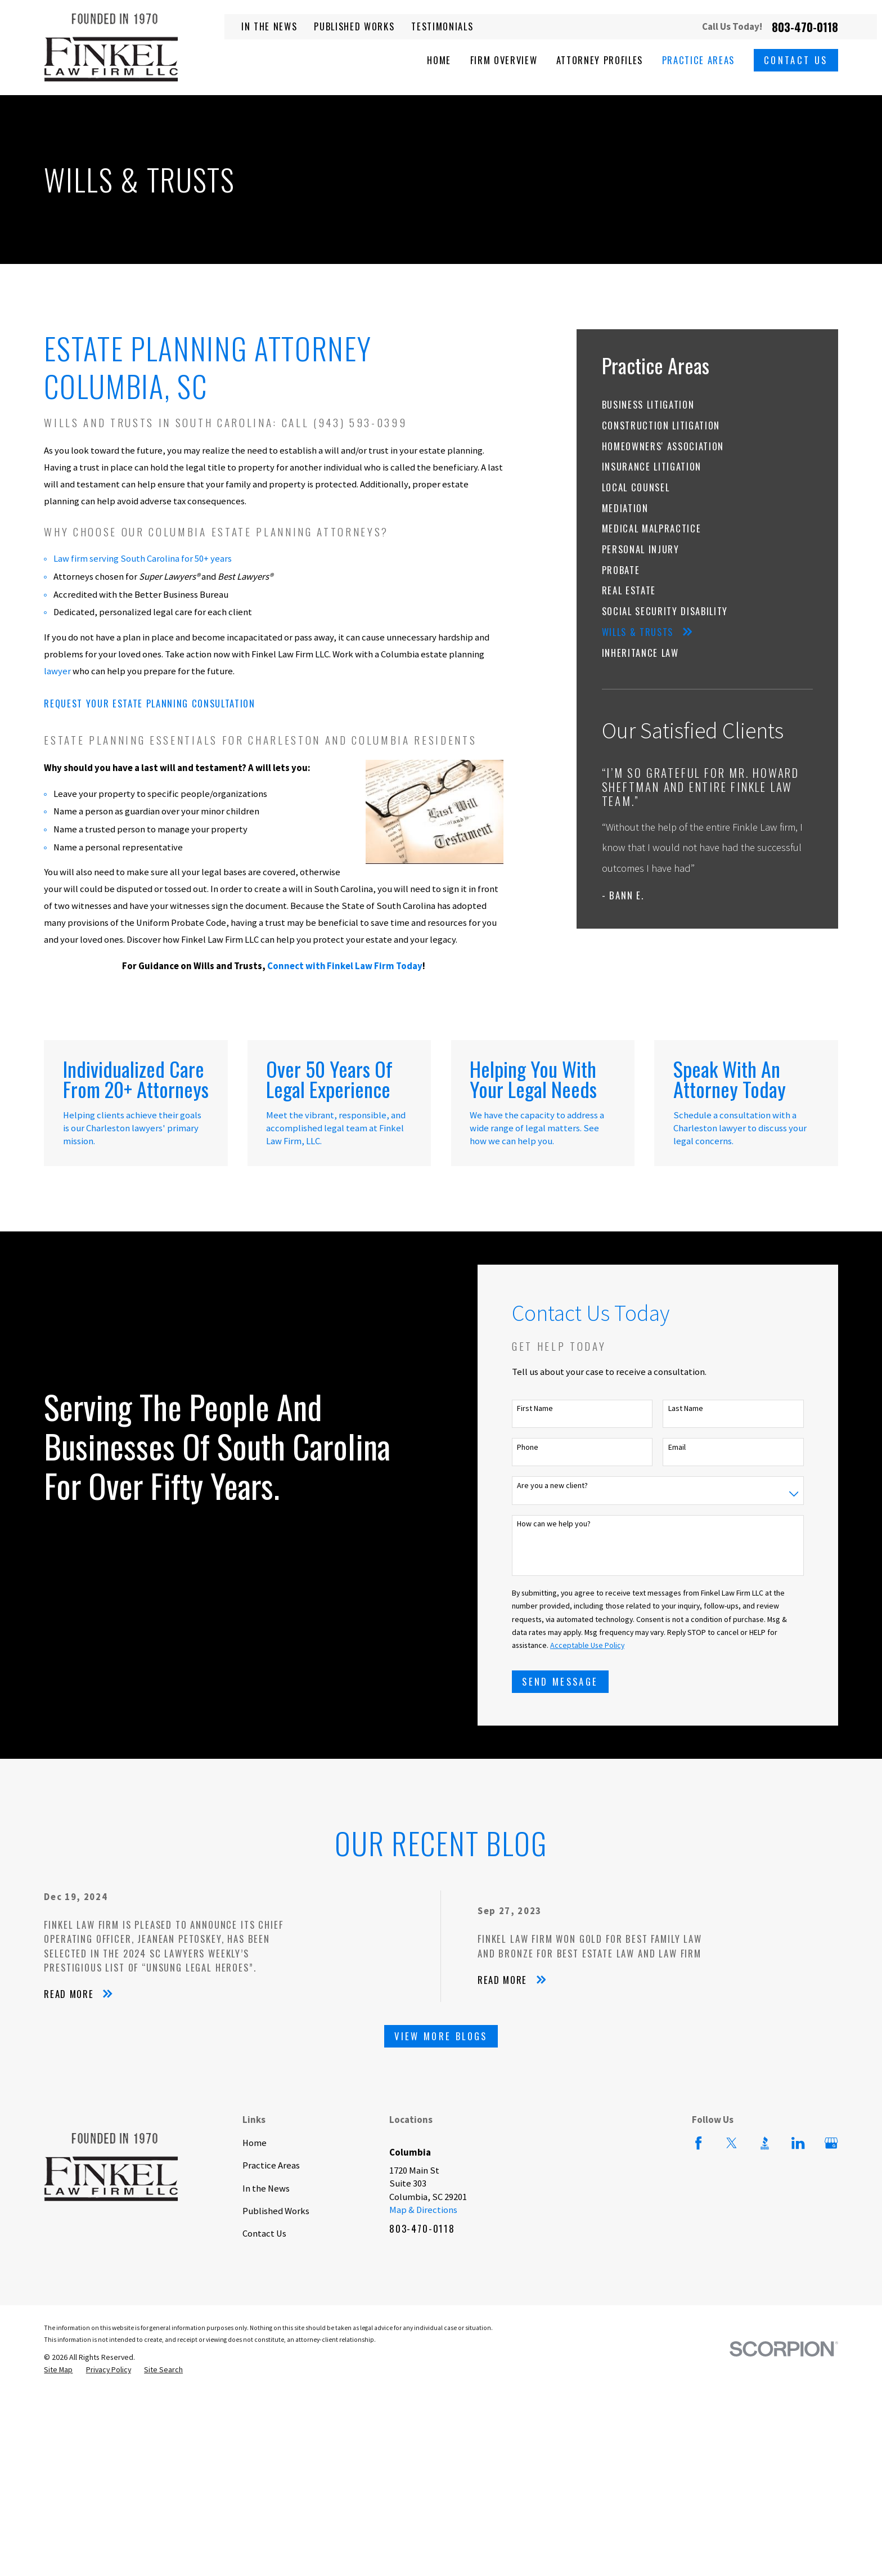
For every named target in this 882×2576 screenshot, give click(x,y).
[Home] (111, 47)
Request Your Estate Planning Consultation (149, 703)
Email (694, 1447)
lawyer (57, 671)
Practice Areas (271, 2165)
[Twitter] (731, 2142)
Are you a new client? (570, 1485)
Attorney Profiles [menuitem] (599, 59)
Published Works (354, 26)
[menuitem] (707, 404)
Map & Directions (423, 2210)
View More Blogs (440, 2036)
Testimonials (442, 26)
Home (254, 2143)
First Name (553, 1408)
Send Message (578, 1681)
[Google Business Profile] (831, 2142)
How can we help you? (572, 1524)
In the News (269, 26)
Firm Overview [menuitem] (504, 59)
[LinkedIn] (797, 2142)
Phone (545, 1447)
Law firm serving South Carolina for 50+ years (142, 559)
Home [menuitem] (439, 59)
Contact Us (795, 60)
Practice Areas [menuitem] (698, 59)
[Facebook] (698, 2142)
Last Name (703, 1408)
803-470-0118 (805, 27)
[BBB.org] (764, 2142)
